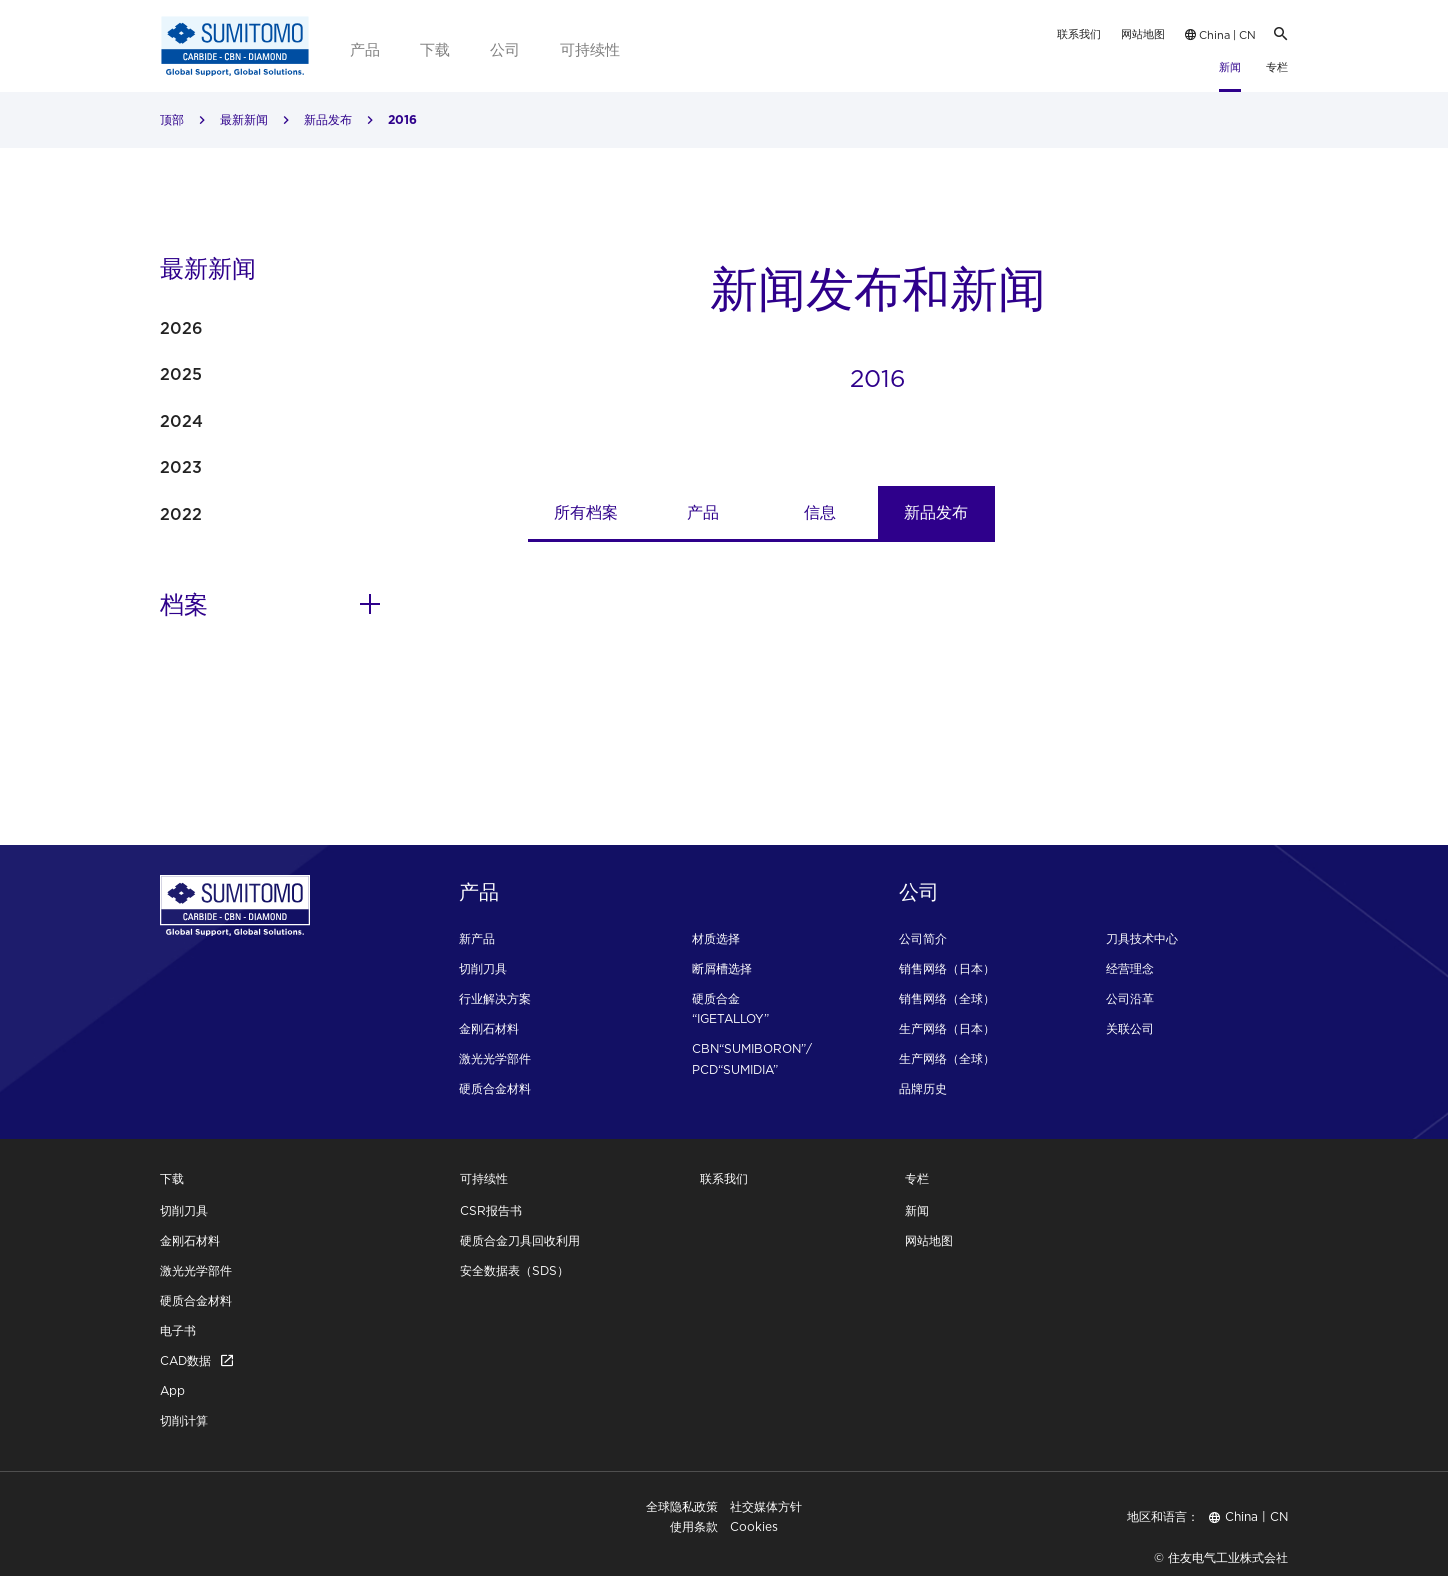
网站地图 (1143, 34)
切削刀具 (483, 968)
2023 (181, 467)
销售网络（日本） (947, 968)
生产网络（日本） (947, 1028)
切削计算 (184, 1420)
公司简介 (923, 938)
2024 (181, 421)
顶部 (172, 119)
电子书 (178, 1330)
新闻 (1230, 67)
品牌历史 (923, 1088)
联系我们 (1079, 34)
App (172, 1390)
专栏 (1277, 67)
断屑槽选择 (722, 968)
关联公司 (1130, 1028)
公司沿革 (1130, 998)
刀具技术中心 (1142, 938)
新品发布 (328, 119)
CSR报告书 (491, 1210)
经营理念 (1130, 968)
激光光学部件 (495, 1058)
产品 (365, 49)
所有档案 (586, 512)
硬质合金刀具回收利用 (520, 1240)
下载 (435, 49)
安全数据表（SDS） (514, 1270)
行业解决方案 (495, 998)
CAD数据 (196, 1360)
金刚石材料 (489, 1028)
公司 (505, 49)
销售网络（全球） (947, 998)
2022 (181, 514)
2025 (181, 374)
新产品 (477, 938)
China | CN (1220, 35)
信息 (820, 512)
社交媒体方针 (766, 1506)
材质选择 (716, 938)
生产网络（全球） (947, 1058)
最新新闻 (244, 119)
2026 (181, 328)
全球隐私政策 (682, 1506)
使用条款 (694, 1526)
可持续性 (590, 49)
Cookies (754, 1526)
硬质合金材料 (495, 1088)
